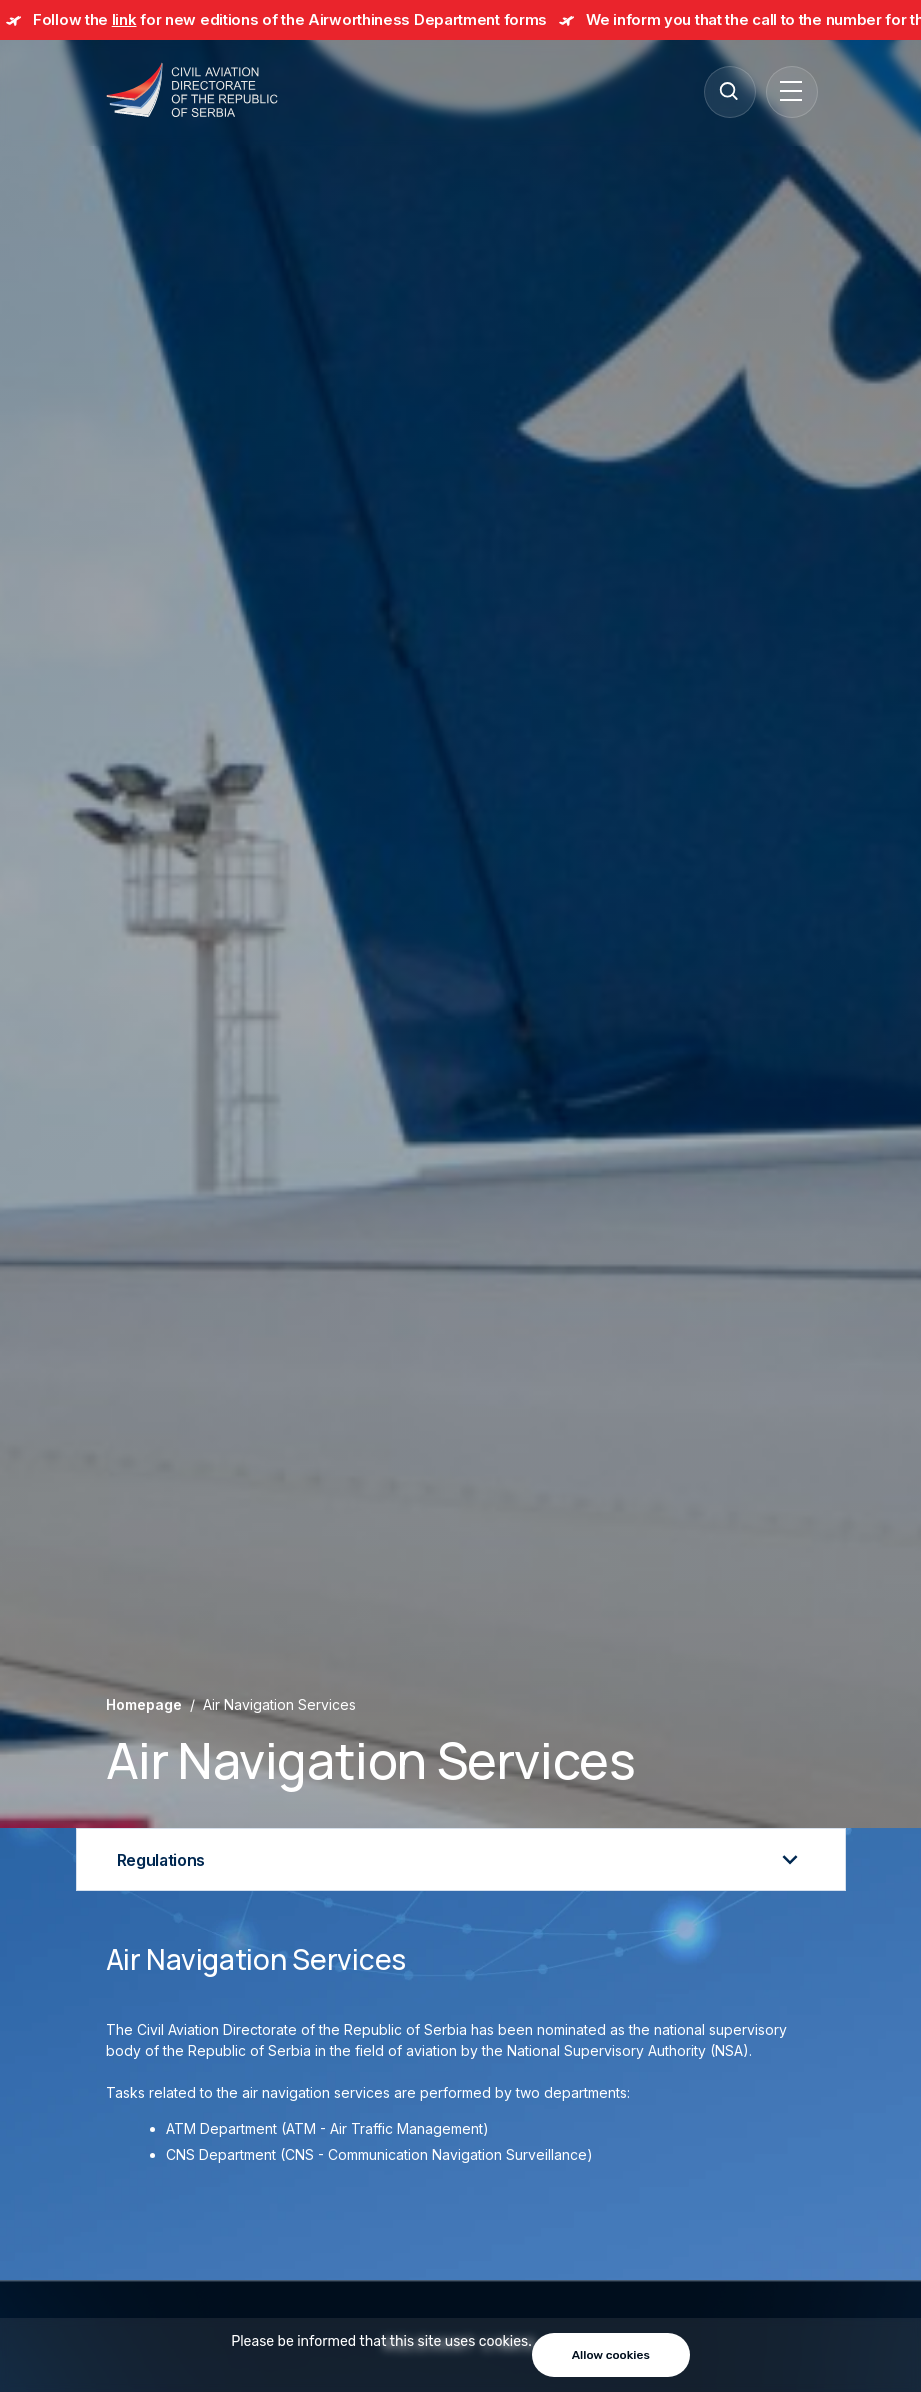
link (124, 19)
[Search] (729, 91)
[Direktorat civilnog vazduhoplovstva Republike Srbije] (192, 91)
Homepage (144, 1704)
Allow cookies (611, 2355)
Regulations (461, 1860)
